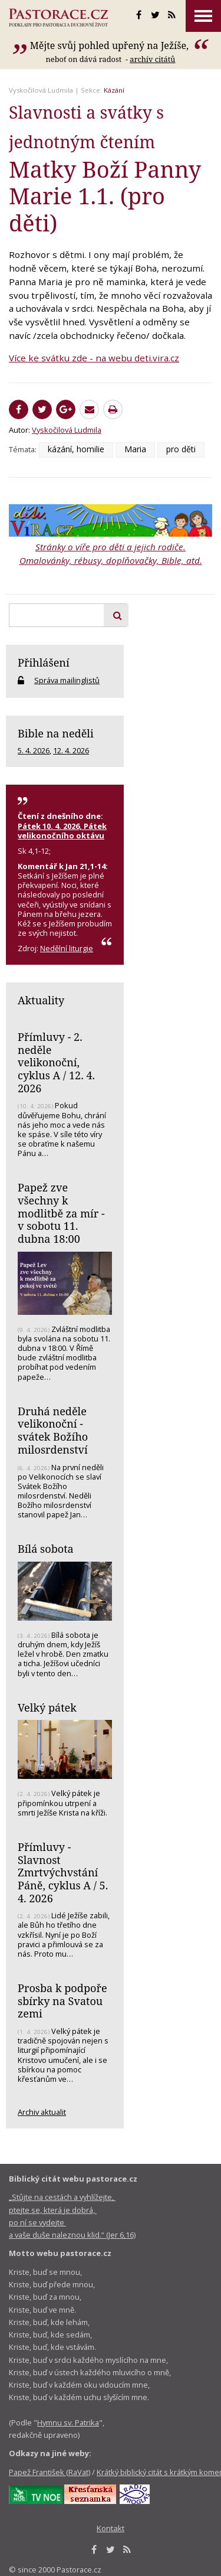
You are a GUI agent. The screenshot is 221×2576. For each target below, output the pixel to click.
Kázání (114, 90)
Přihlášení (44, 662)
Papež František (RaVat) (49, 2472)
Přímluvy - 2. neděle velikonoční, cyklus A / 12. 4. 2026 (56, 1062)
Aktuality (41, 1000)
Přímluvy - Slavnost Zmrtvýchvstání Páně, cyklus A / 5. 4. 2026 (63, 1872)
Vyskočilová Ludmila (41, 90)
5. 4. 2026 (34, 750)
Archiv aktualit (42, 2112)
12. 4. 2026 (71, 750)
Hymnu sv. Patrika (68, 2422)
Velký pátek (47, 1707)
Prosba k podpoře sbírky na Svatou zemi (62, 2000)
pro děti (181, 449)
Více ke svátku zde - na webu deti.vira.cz (94, 358)
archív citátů (152, 59)
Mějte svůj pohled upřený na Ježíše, (110, 45)
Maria (135, 449)
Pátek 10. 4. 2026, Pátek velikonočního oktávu (62, 831)
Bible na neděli (56, 733)
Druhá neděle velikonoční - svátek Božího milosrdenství (53, 1430)
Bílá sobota (46, 1549)
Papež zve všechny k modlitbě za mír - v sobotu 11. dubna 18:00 (61, 1213)
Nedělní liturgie (66, 948)
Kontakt (110, 2528)
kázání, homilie (76, 449)
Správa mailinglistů (67, 680)
